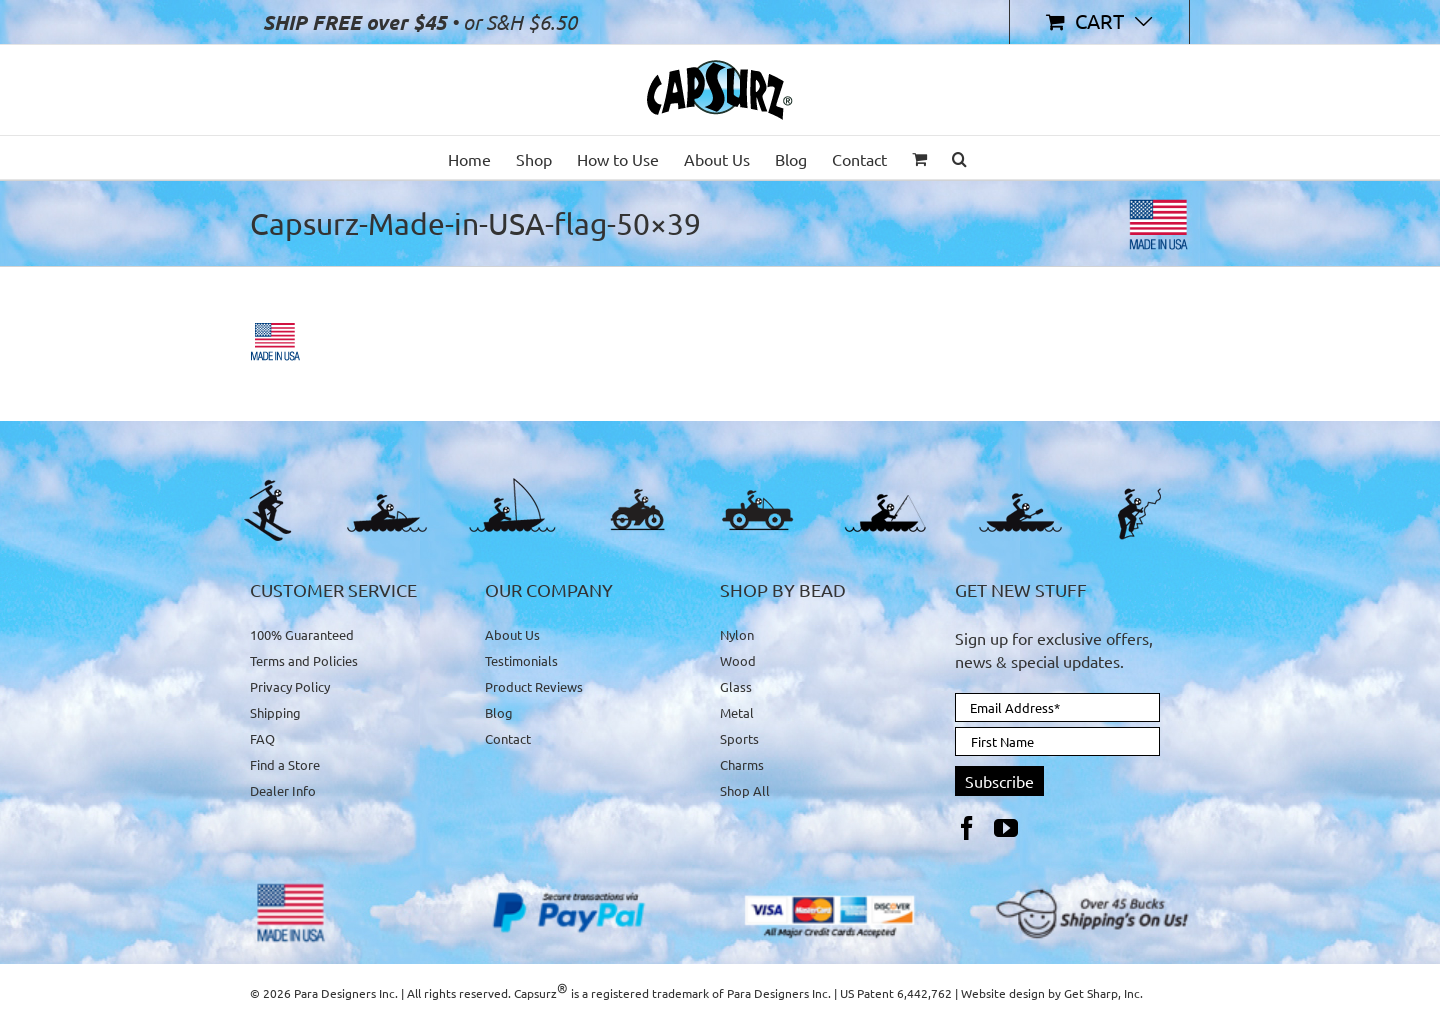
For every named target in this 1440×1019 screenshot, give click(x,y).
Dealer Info (283, 790)
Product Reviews (534, 686)
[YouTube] (1006, 828)
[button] (959, 157)
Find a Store (285, 764)
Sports (739, 738)
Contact (508, 738)
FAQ (262, 738)
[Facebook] (967, 828)
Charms (742, 764)
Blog (499, 712)
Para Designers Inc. (779, 993)
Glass (736, 686)
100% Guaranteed (302, 635)
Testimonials (521, 660)
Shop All (745, 790)
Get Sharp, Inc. (1103, 993)
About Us (512, 635)
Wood (738, 660)
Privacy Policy (290, 686)
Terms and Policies (304, 660)
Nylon (737, 635)
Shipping (275, 712)
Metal (737, 712)
